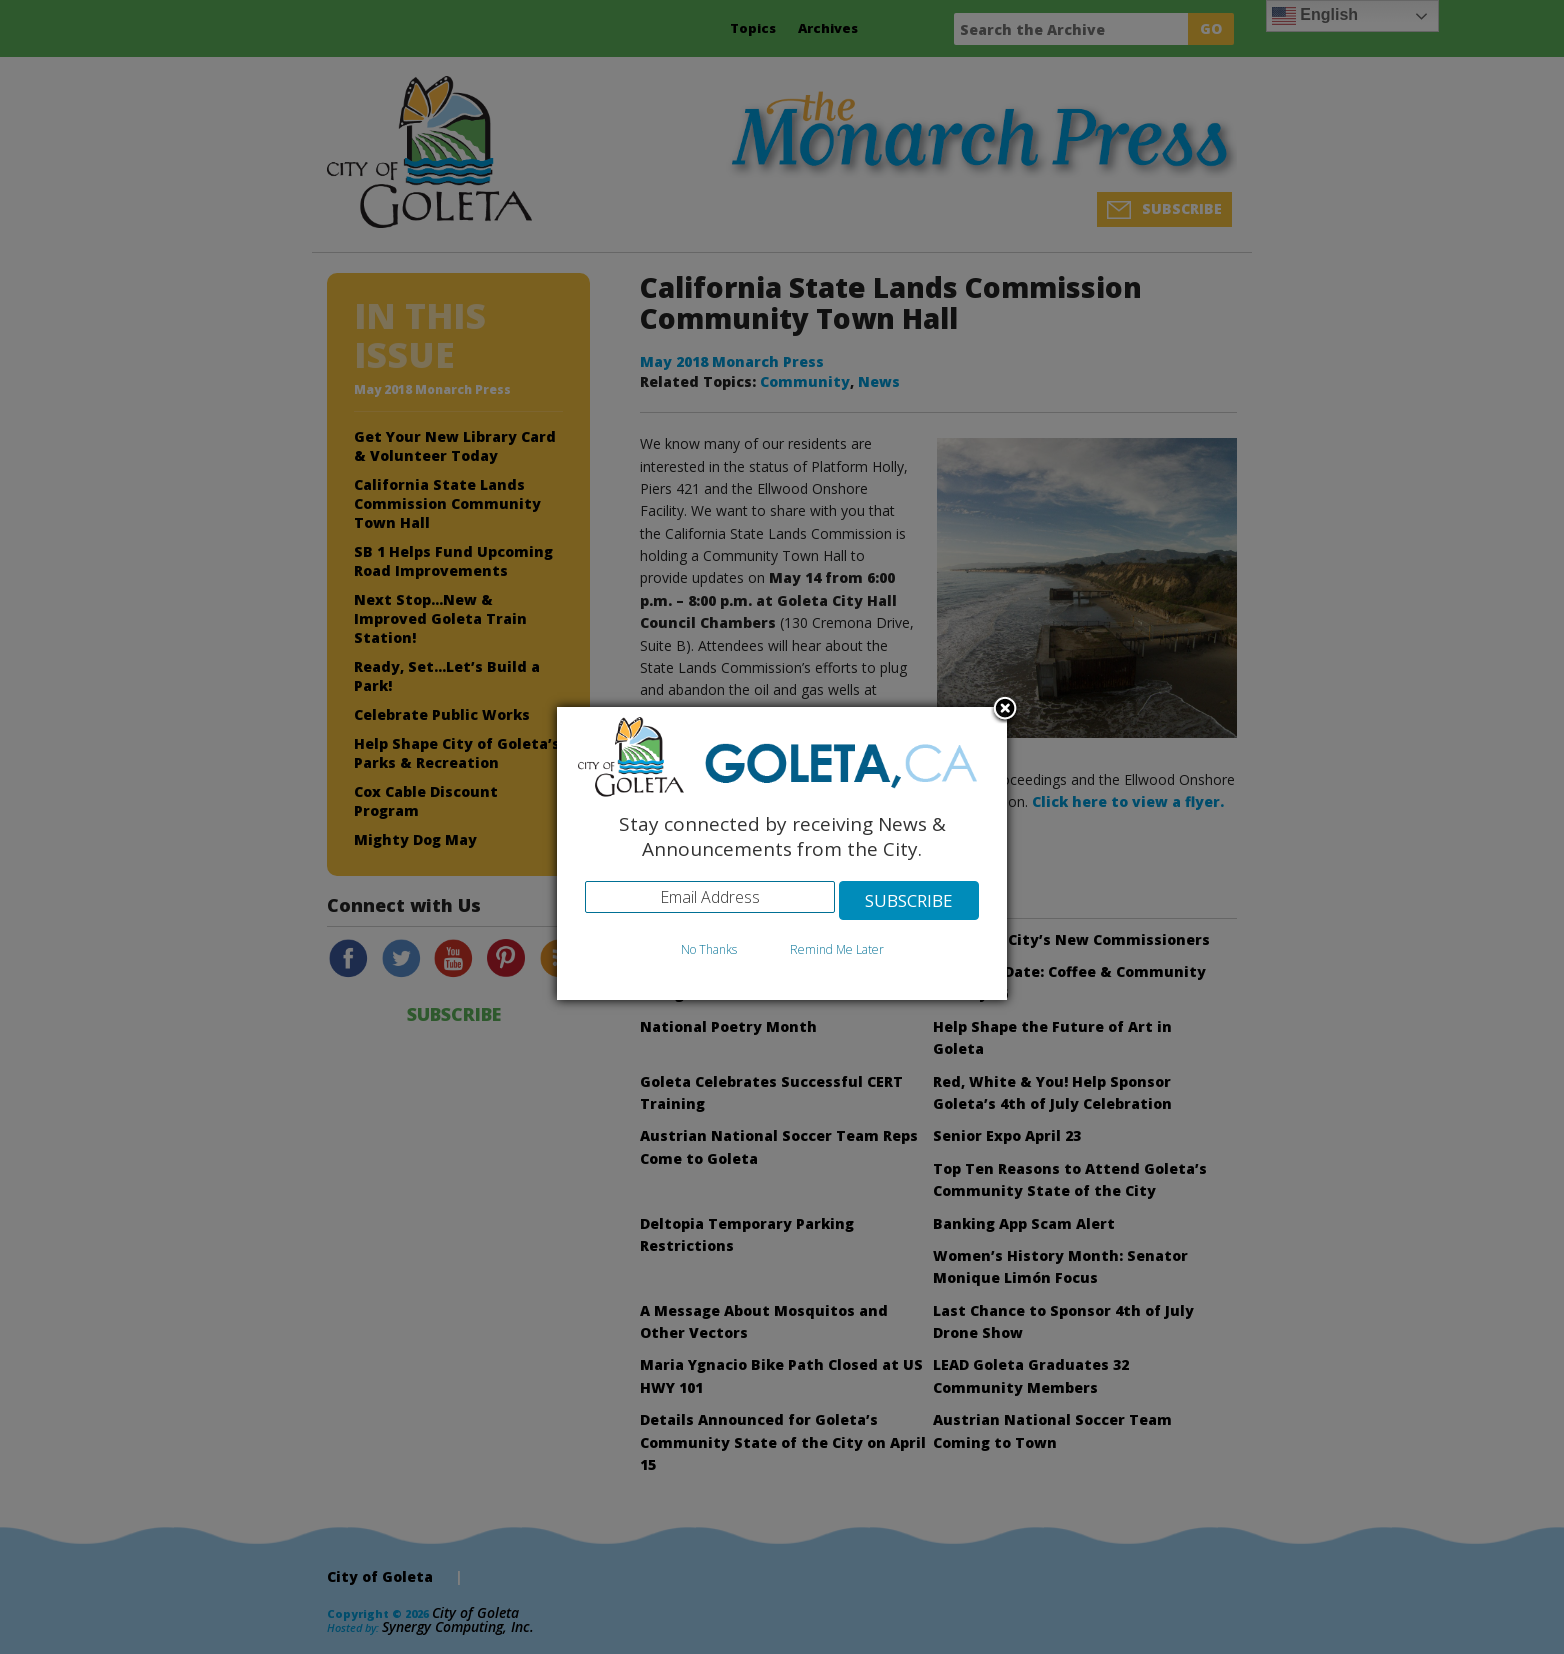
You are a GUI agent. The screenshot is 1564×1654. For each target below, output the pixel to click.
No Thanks (709, 949)
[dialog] (782, 853)
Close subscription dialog (1005, 710)
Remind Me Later (837, 949)
